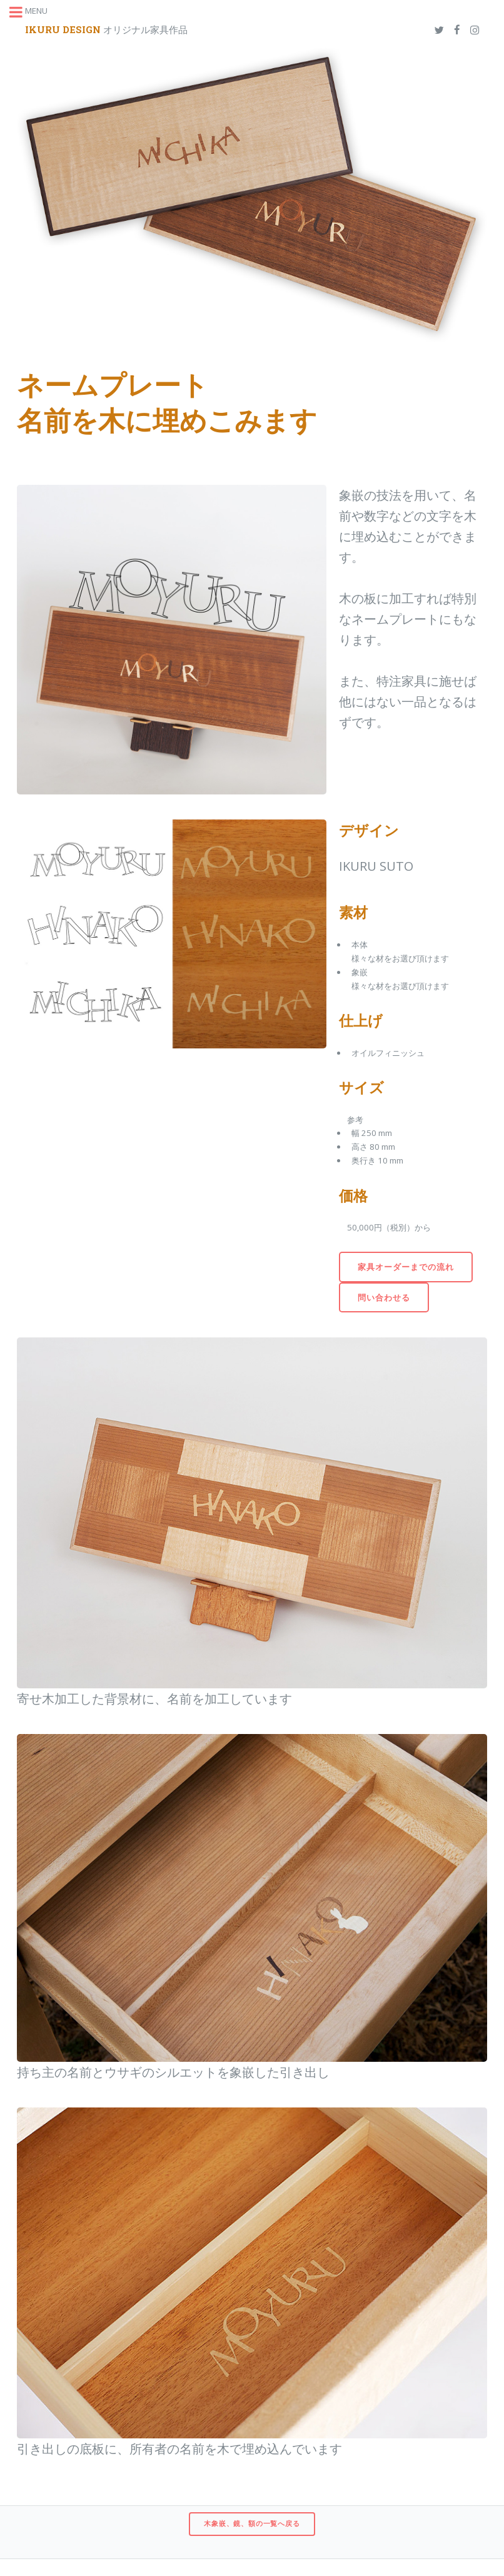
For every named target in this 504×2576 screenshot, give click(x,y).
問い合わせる (384, 1297)
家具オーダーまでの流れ (406, 1266)
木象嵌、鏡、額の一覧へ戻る (252, 2523)
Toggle (22, 23)
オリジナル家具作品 (106, 29)
